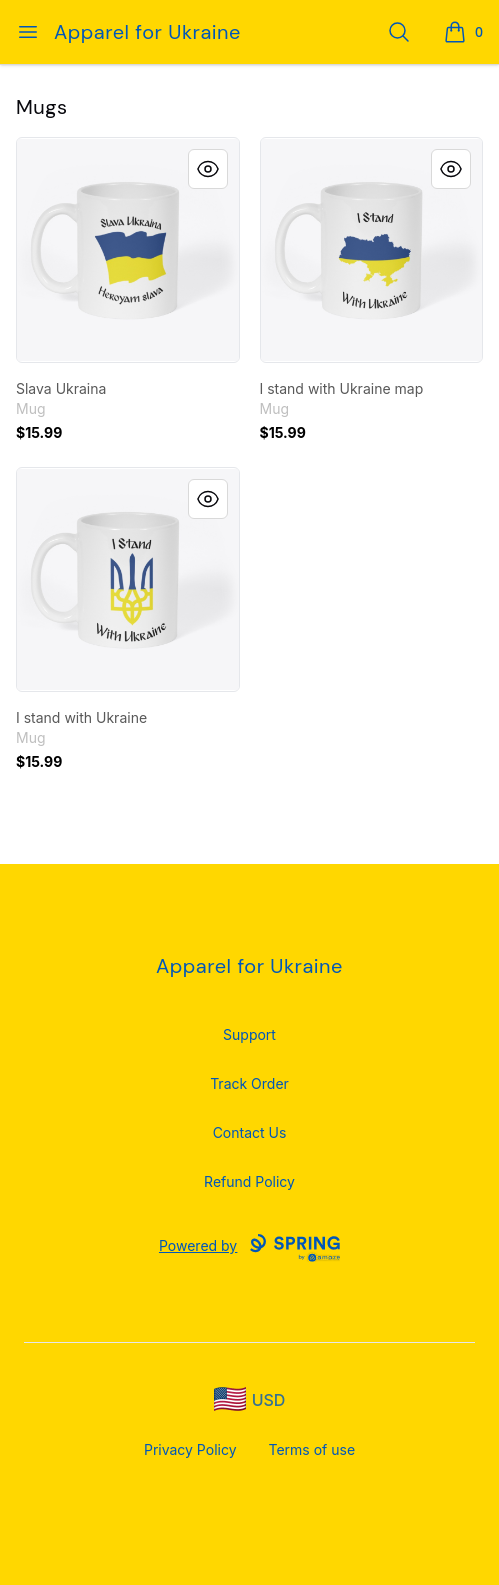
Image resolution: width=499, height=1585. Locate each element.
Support (249, 1034)
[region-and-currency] (250, 1399)
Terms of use (312, 1449)
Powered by (249, 1248)
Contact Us (250, 1132)
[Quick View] (208, 169)
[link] (128, 250)
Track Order (249, 1083)
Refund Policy (249, 1181)
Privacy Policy (190, 1449)
